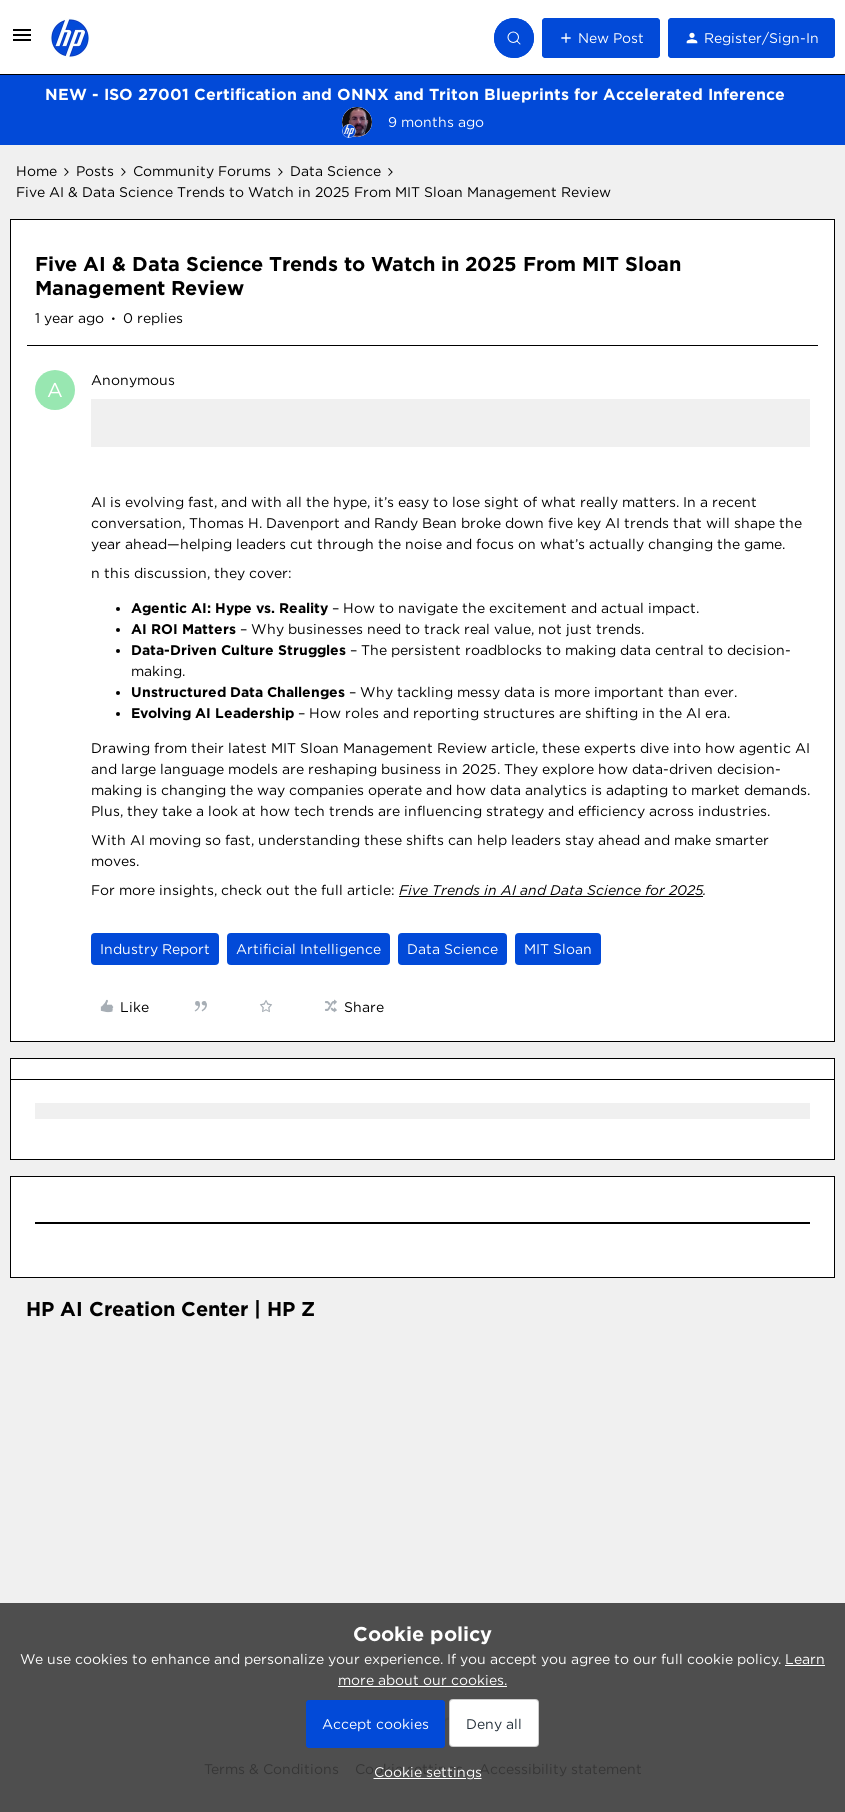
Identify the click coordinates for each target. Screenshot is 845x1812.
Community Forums (202, 171)
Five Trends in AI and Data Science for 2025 (551, 890)
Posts (95, 171)
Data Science (335, 171)
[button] (22, 42)
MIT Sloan (558, 949)
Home (36, 171)
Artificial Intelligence (308, 949)
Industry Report (155, 949)
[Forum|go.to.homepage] (70, 38)
